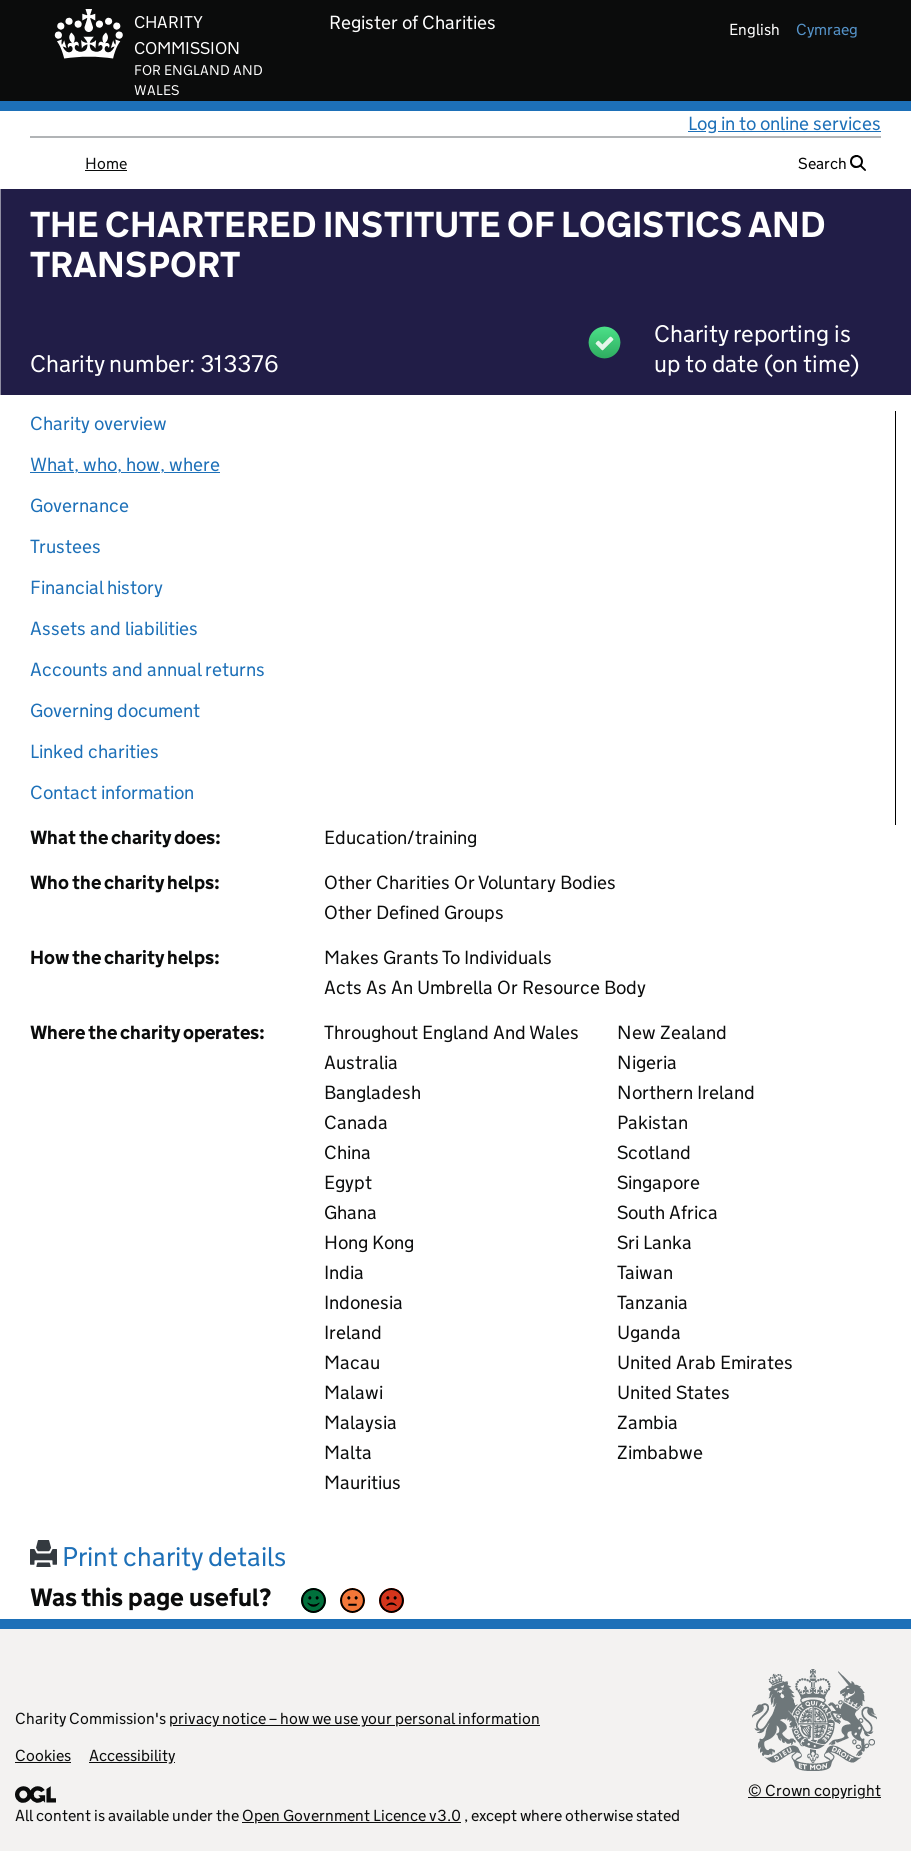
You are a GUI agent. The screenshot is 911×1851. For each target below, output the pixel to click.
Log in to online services (784, 123)
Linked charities (94, 751)
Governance (79, 505)
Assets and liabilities (114, 628)
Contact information (112, 792)
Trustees (65, 546)
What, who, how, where (125, 464)
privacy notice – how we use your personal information (354, 1718)
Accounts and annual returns (147, 669)
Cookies (43, 1755)
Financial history (96, 587)
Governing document (115, 710)
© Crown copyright (814, 1790)
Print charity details (158, 1556)
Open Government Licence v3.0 (351, 1815)
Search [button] (832, 163)
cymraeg (827, 29)
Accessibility (132, 1755)
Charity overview (98, 423)
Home (106, 163)
